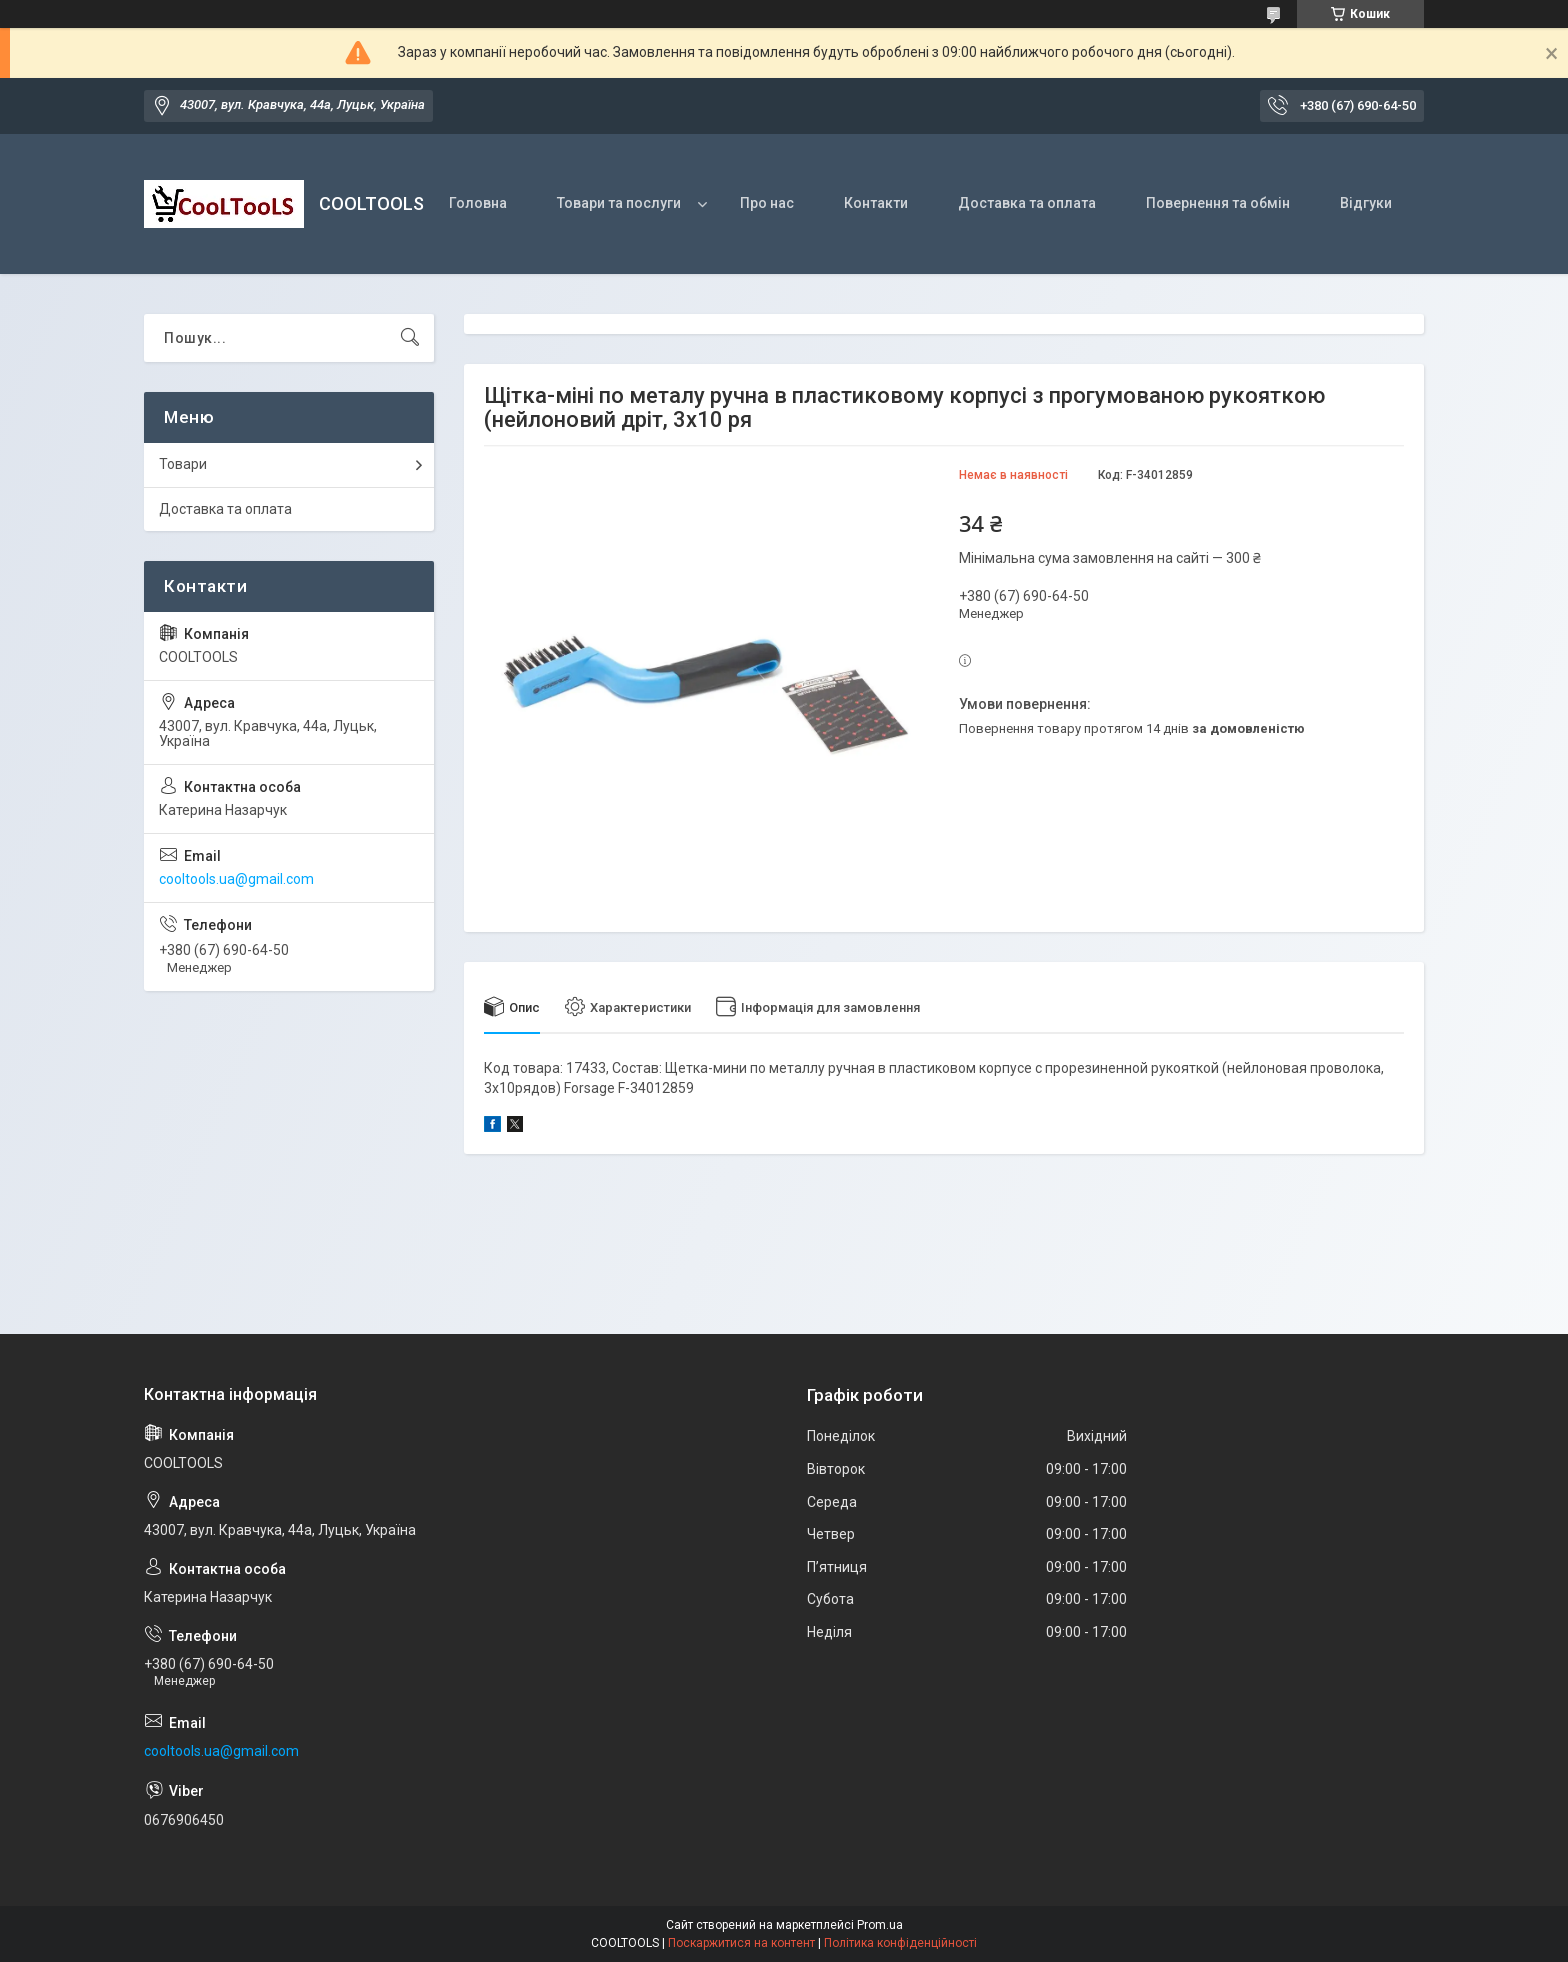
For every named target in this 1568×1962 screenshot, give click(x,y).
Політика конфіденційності (900, 1943)
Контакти (876, 203)
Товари (183, 464)
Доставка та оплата (1027, 203)
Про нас (767, 203)
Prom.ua (880, 1925)
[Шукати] (410, 338)
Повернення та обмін (1218, 203)
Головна (478, 203)
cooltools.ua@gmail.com (236, 879)
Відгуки (1366, 203)
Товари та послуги (619, 203)
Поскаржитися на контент (741, 1943)
